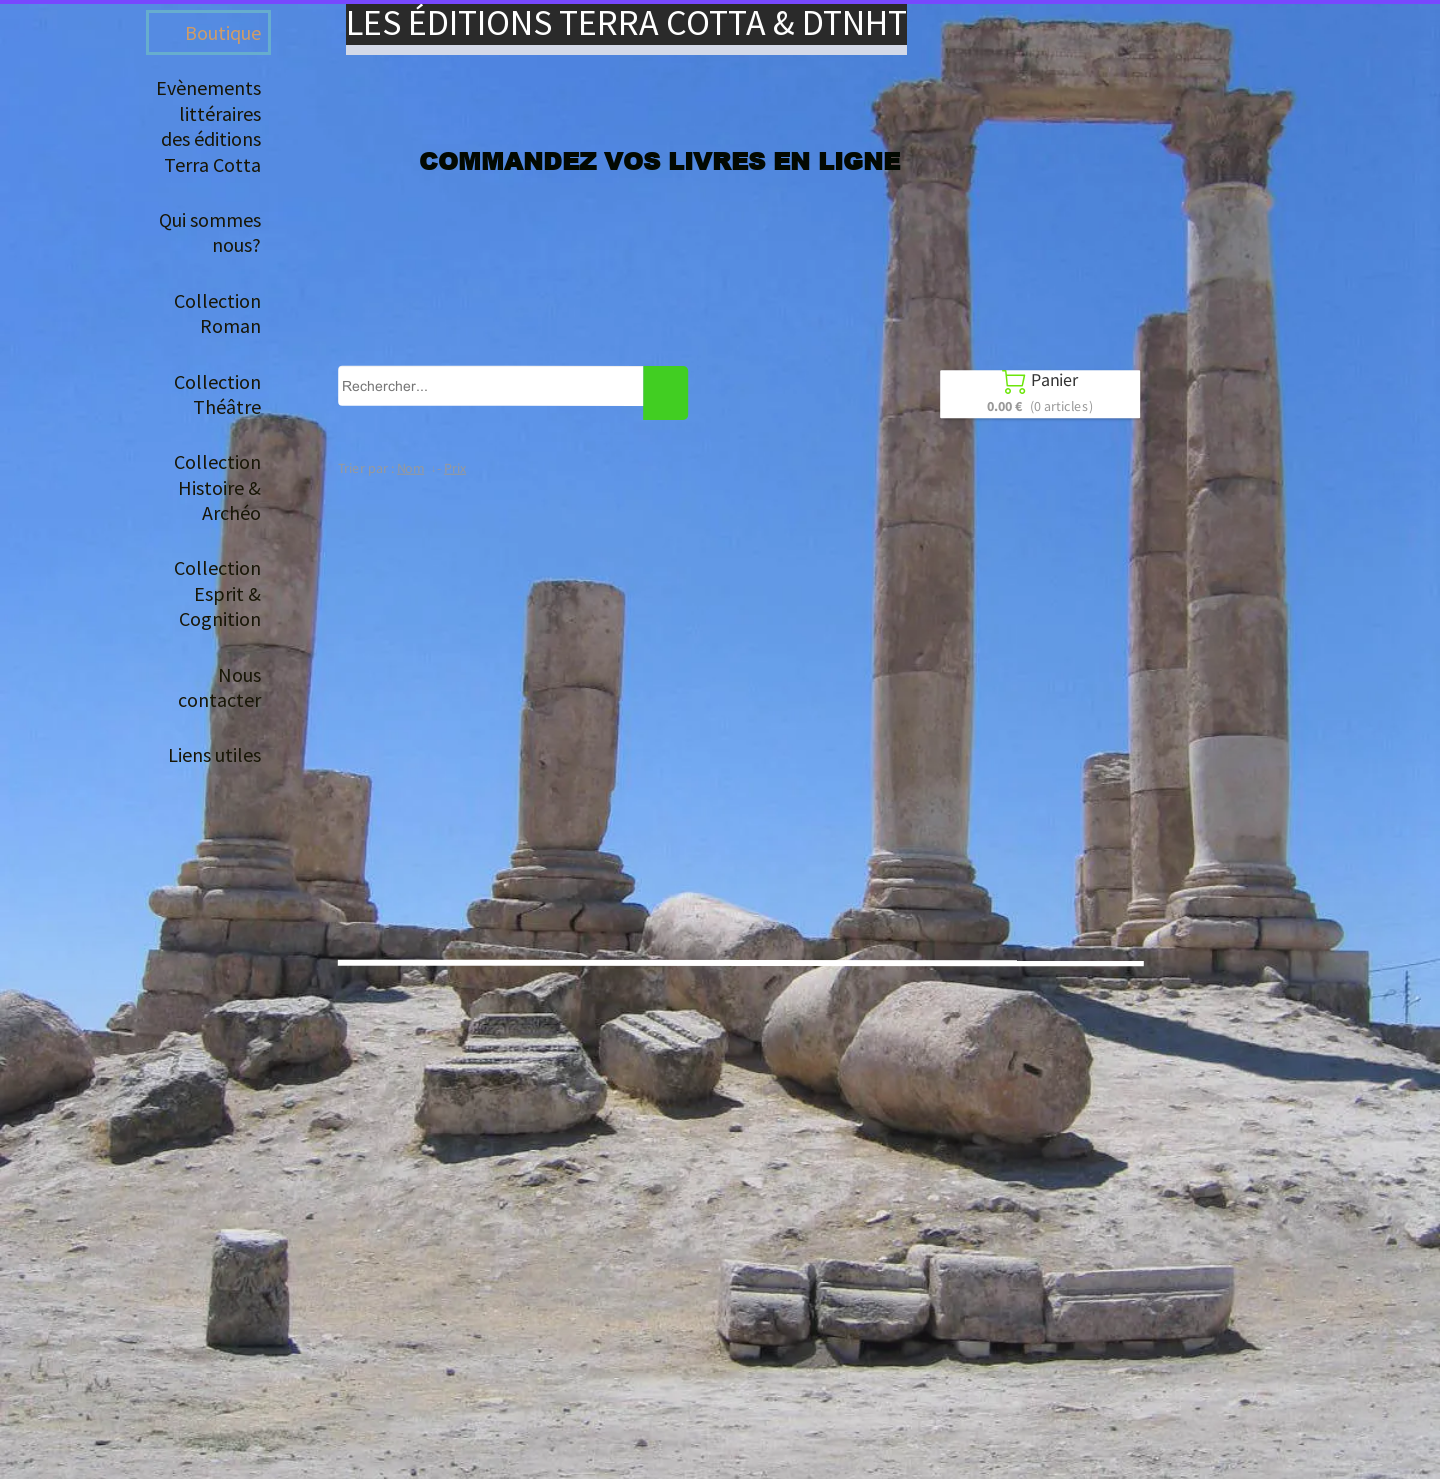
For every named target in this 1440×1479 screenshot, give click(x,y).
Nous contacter (219, 687)
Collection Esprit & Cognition (217, 593)
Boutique (223, 32)
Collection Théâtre (217, 394)
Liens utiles (214, 754)
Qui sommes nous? (210, 232)
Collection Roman (217, 313)
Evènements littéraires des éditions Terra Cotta (208, 125)
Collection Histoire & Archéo (217, 487)
